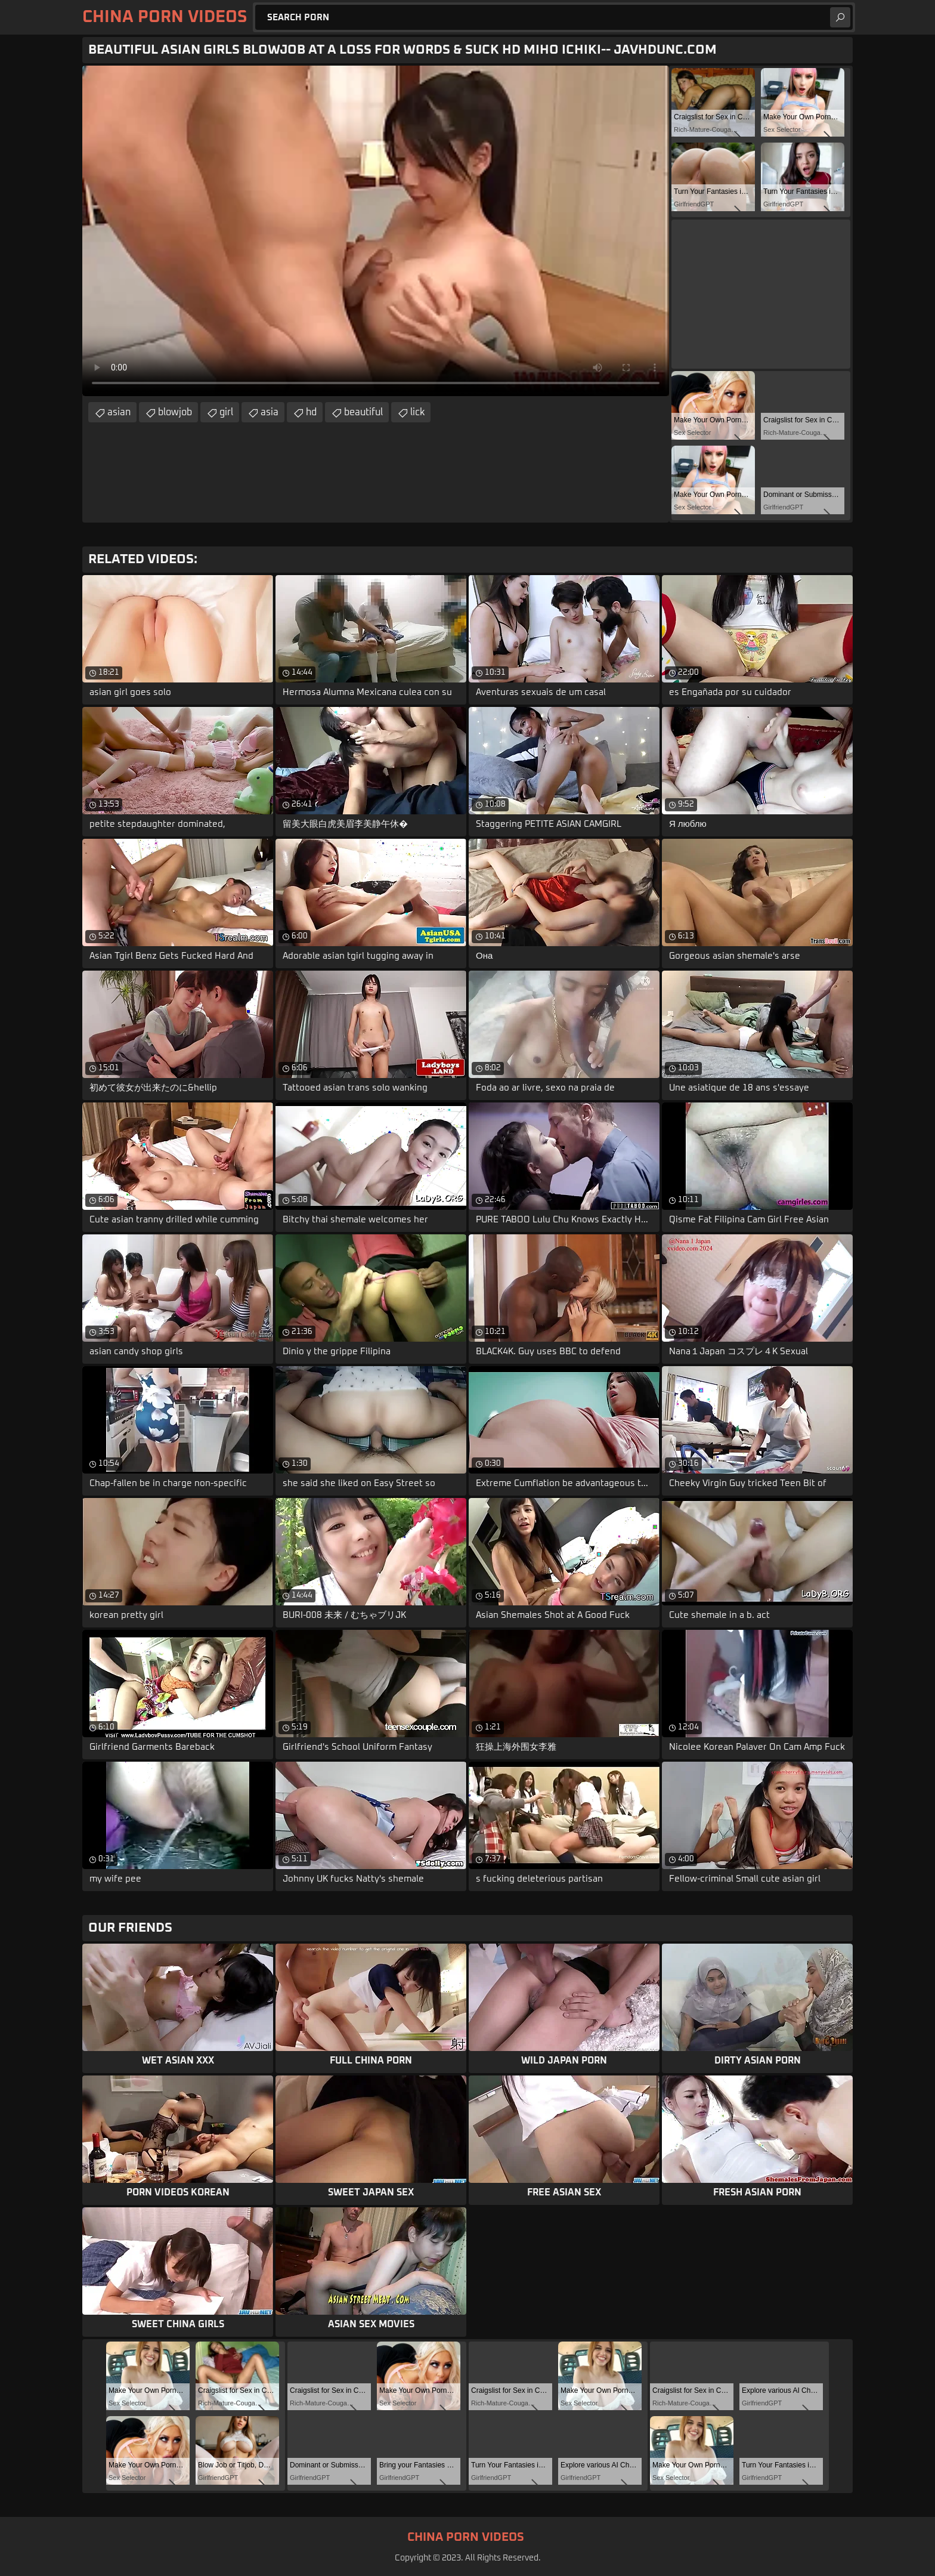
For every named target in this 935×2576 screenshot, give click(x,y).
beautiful (363, 412)
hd (311, 412)
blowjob (175, 412)
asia (269, 412)
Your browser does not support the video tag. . (375, 231)
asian (119, 412)
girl (226, 412)
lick (417, 412)
